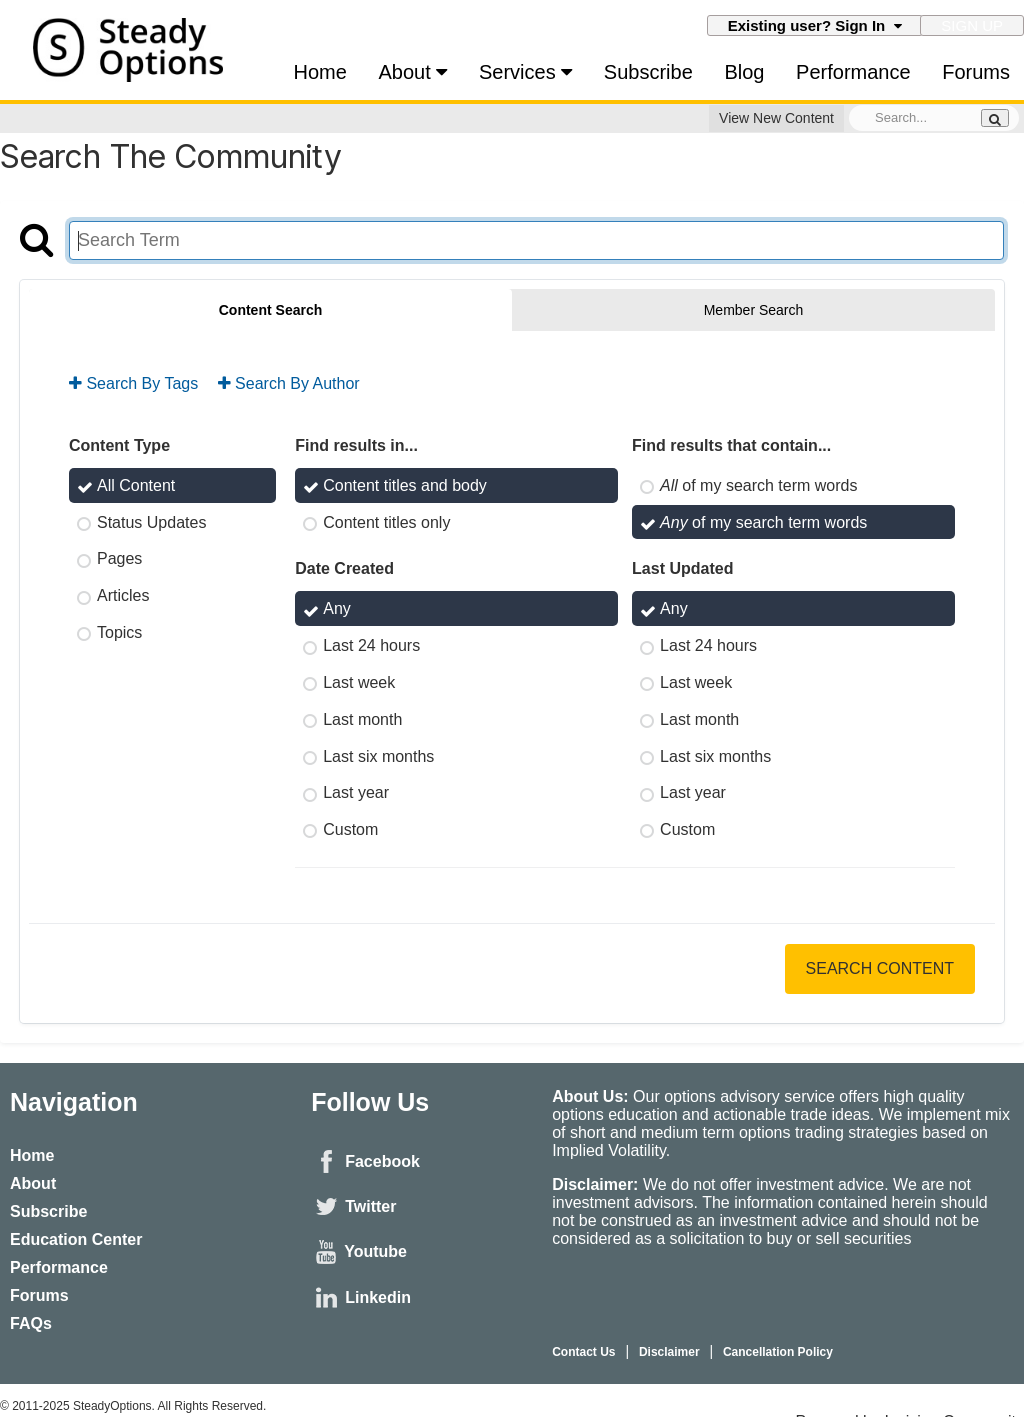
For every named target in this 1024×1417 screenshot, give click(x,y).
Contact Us (583, 1352)
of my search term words (758, 485)
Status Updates (151, 522)
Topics (119, 632)
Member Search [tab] (754, 311)
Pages (119, 559)
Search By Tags (133, 383)
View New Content (776, 119)
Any (337, 609)
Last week (359, 682)
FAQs (31, 1323)
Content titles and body (405, 485)
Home (320, 72)
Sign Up (972, 26)
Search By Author (289, 383)
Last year (356, 792)
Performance (853, 72)
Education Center (76, 1239)
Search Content (880, 968)
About (413, 72)
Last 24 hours (371, 645)
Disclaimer (669, 1352)
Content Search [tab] (270, 311)
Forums (976, 72)
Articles (123, 595)
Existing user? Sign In (815, 26)
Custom (350, 829)
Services (525, 72)
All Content (136, 485)
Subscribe (648, 72)
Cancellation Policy (779, 1352)
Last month (362, 719)
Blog (744, 72)
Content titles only (386, 522)
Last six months (378, 756)
